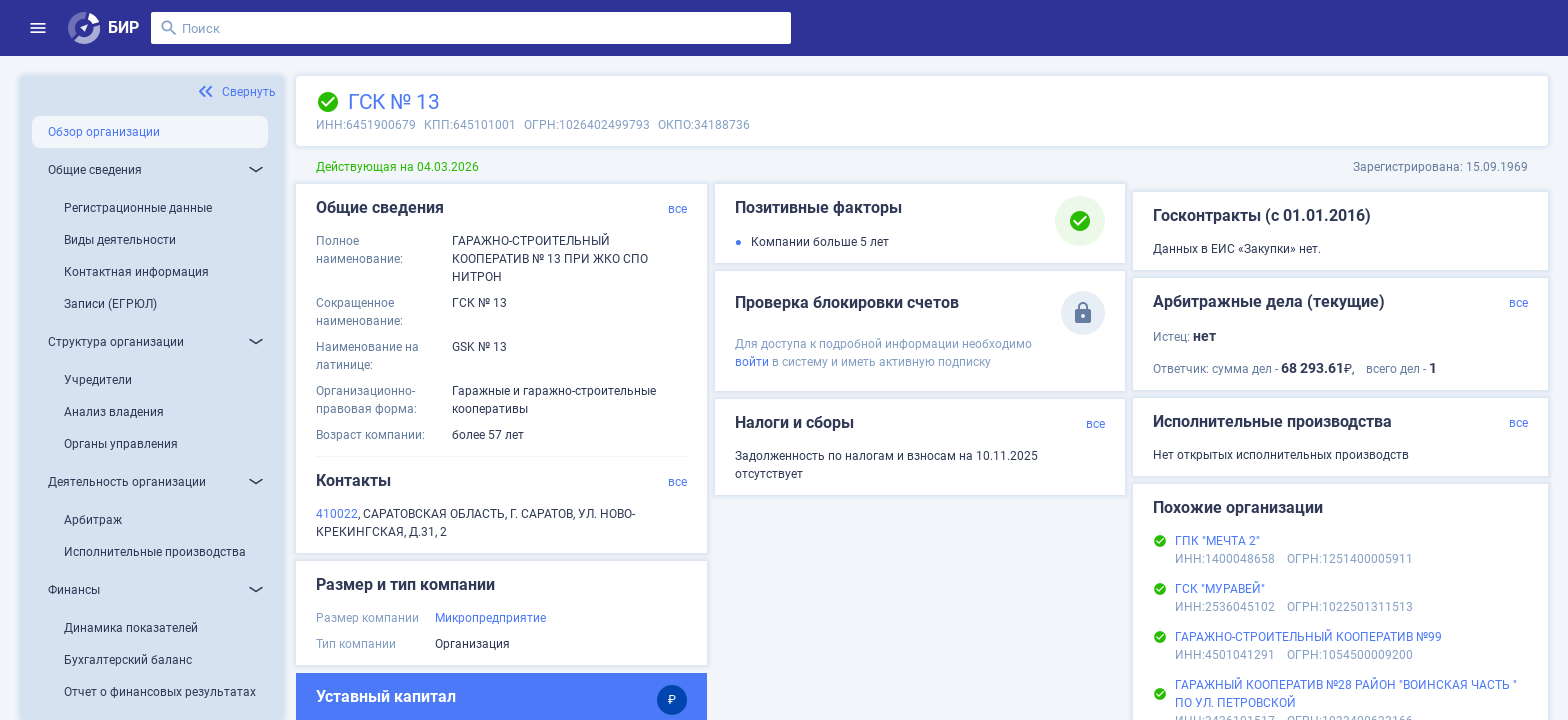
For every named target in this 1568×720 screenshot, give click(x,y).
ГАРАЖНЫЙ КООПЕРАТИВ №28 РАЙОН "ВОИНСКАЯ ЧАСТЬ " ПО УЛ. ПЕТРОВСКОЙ (1346, 694)
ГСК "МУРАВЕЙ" (1220, 589)
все (677, 209)
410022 (337, 514)
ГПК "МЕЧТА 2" (1217, 541)
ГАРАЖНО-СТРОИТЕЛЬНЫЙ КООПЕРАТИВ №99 (1308, 637)
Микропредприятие (490, 618)
